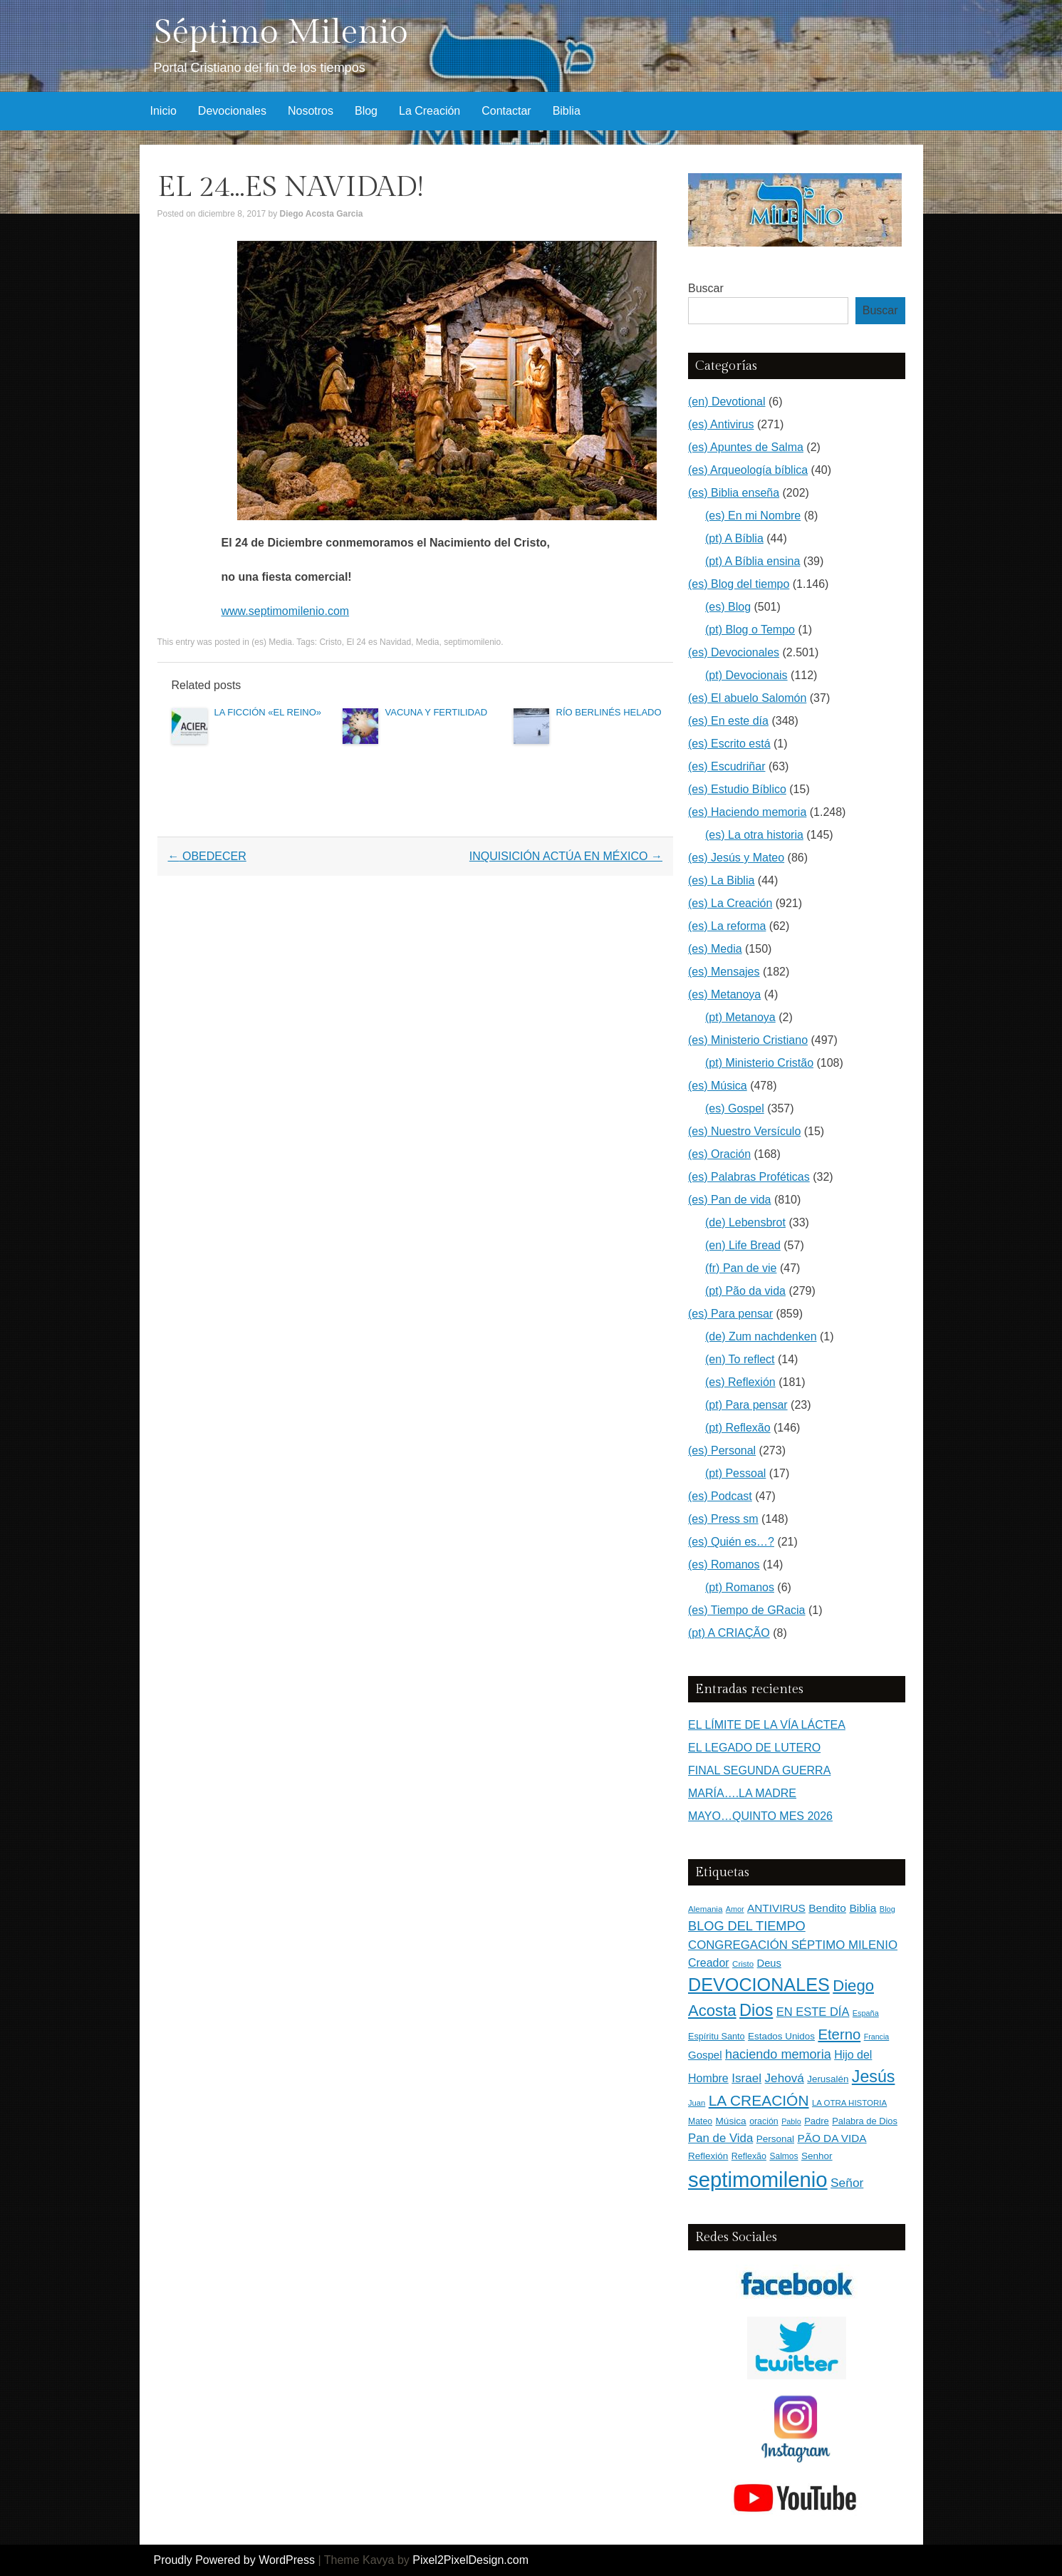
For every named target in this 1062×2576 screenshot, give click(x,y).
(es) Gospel (734, 1108)
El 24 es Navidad (378, 642)
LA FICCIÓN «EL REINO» (268, 712)
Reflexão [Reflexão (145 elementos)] (749, 2156)
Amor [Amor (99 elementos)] (735, 1909)
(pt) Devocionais (746, 675)
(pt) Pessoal (735, 1473)
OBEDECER (207, 856)
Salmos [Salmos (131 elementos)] (783, 2156)
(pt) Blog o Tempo (750, 630)
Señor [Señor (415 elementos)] (847, 2183)
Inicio (163, 111)
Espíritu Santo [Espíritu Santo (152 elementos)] (716, 2037)
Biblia (567, 111)
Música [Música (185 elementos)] (731, 2121)
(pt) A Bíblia (734, 538)
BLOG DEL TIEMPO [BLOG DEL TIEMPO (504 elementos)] (747, 1926)
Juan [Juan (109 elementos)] (696, 2103)
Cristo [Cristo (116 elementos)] (743, 1964)
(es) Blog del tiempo (738, 584)
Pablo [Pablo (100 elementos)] (791, 2121)
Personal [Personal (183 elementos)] (775, 2138)
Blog (366, 111)
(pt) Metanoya (740, 1017)
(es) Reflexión (740, 1382)
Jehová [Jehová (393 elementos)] (784, 2078)
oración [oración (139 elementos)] (764, 2121)
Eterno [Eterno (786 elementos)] (839, 2034)
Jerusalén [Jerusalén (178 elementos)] (827, 2079)
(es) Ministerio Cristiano (748, 1040)
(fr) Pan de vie (740, 1268)
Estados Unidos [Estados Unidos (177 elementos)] (781, 2036)
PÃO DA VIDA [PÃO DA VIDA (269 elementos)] (831, 2138)
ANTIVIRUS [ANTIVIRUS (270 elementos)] (776, 1908)
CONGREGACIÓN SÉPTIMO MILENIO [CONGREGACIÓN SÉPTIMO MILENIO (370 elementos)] (792, 1945)
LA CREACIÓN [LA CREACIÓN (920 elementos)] (759, 2100)
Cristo (330, 642)
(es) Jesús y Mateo (736, 858)
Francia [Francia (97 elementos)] (877, 2036)
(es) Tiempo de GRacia (747, 1610)
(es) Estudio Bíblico (737, 789)
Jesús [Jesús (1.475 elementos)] (873, 2076)
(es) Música (717, 1086)
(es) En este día (728, 721)
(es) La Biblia (721, 880)
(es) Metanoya (724, 994)
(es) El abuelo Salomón (747, 698)
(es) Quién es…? (731, 1542)
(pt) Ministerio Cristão (759, 1063)
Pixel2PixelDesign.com (470, 2560)
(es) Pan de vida (729, 1200)
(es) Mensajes (723, 972)
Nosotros (310, 111)
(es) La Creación (730, 903)
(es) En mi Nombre (753, 515)
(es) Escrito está (729, 744)
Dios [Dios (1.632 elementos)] (756, 2010)
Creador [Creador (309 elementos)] (708, 1963)
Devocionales (232, 111)
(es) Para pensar (730, 1314)
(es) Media (271, 642)
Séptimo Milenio (281, 32)
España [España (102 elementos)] (866, 2013)
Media (427, 642)
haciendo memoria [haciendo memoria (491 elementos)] (778, 2054)
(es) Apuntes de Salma (745, 447)
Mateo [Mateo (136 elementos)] (700, 2121)
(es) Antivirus (721, 424)
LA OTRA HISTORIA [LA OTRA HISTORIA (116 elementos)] (849, 2103)
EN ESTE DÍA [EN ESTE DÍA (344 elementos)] (813, 2011)
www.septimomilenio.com (286, 611)
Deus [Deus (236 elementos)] (769, 1963)
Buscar (706, 288)
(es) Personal (722, 1450)
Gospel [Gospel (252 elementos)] (705, 2055)
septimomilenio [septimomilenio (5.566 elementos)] (758, 2179)
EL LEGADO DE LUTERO (754, 1748)
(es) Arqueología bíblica (748, 470)
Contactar (506, 111)
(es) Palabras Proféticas (749, 1177)
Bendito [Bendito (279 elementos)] (827, 1908)
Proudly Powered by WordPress (234, 2560)
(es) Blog (728, 607)
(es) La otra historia (754, 835)
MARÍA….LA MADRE (742, 1793)
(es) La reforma (727, 926)
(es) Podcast (720, 1496)
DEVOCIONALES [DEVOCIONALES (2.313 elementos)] (759, 1985)
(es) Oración (719, 1154)
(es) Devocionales (733, 652)
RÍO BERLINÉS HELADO (609, 712)
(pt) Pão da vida (745, 1291)
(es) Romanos (723, 1564)
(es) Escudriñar (726, 766)
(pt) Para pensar (746, 1405)
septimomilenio (472, 642)
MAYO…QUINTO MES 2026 (760, 1816)
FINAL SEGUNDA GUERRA (759, 1770)
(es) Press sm (723, 1519)
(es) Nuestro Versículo (744, 1131)
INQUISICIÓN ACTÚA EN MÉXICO (565, 856)
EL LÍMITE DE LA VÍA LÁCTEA (766, 1725)
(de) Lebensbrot (745, 1222)
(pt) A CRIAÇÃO (729, 1633)
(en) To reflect (740, 1359)
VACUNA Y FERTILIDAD (436, 712)
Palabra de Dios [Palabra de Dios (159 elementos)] (864, 2121)
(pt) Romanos (739, 1587)
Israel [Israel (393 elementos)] (746, 2078)
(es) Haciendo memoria (747, 812)
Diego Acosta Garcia (321, 214)
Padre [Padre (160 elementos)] (816, 2121)
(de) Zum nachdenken (761, 1336)
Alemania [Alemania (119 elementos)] (705, 1908)
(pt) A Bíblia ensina (752, 561)
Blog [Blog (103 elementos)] (887, 1909)
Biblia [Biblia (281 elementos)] (862, 1908)
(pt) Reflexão (738, 1428)
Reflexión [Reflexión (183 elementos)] (708, 2156)
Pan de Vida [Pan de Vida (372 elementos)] (720, 2138)
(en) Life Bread (743, 1245)
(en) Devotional (727, 401)
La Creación (429, 111)
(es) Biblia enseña (733, 493)
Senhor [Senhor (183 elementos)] (817, 2156)
